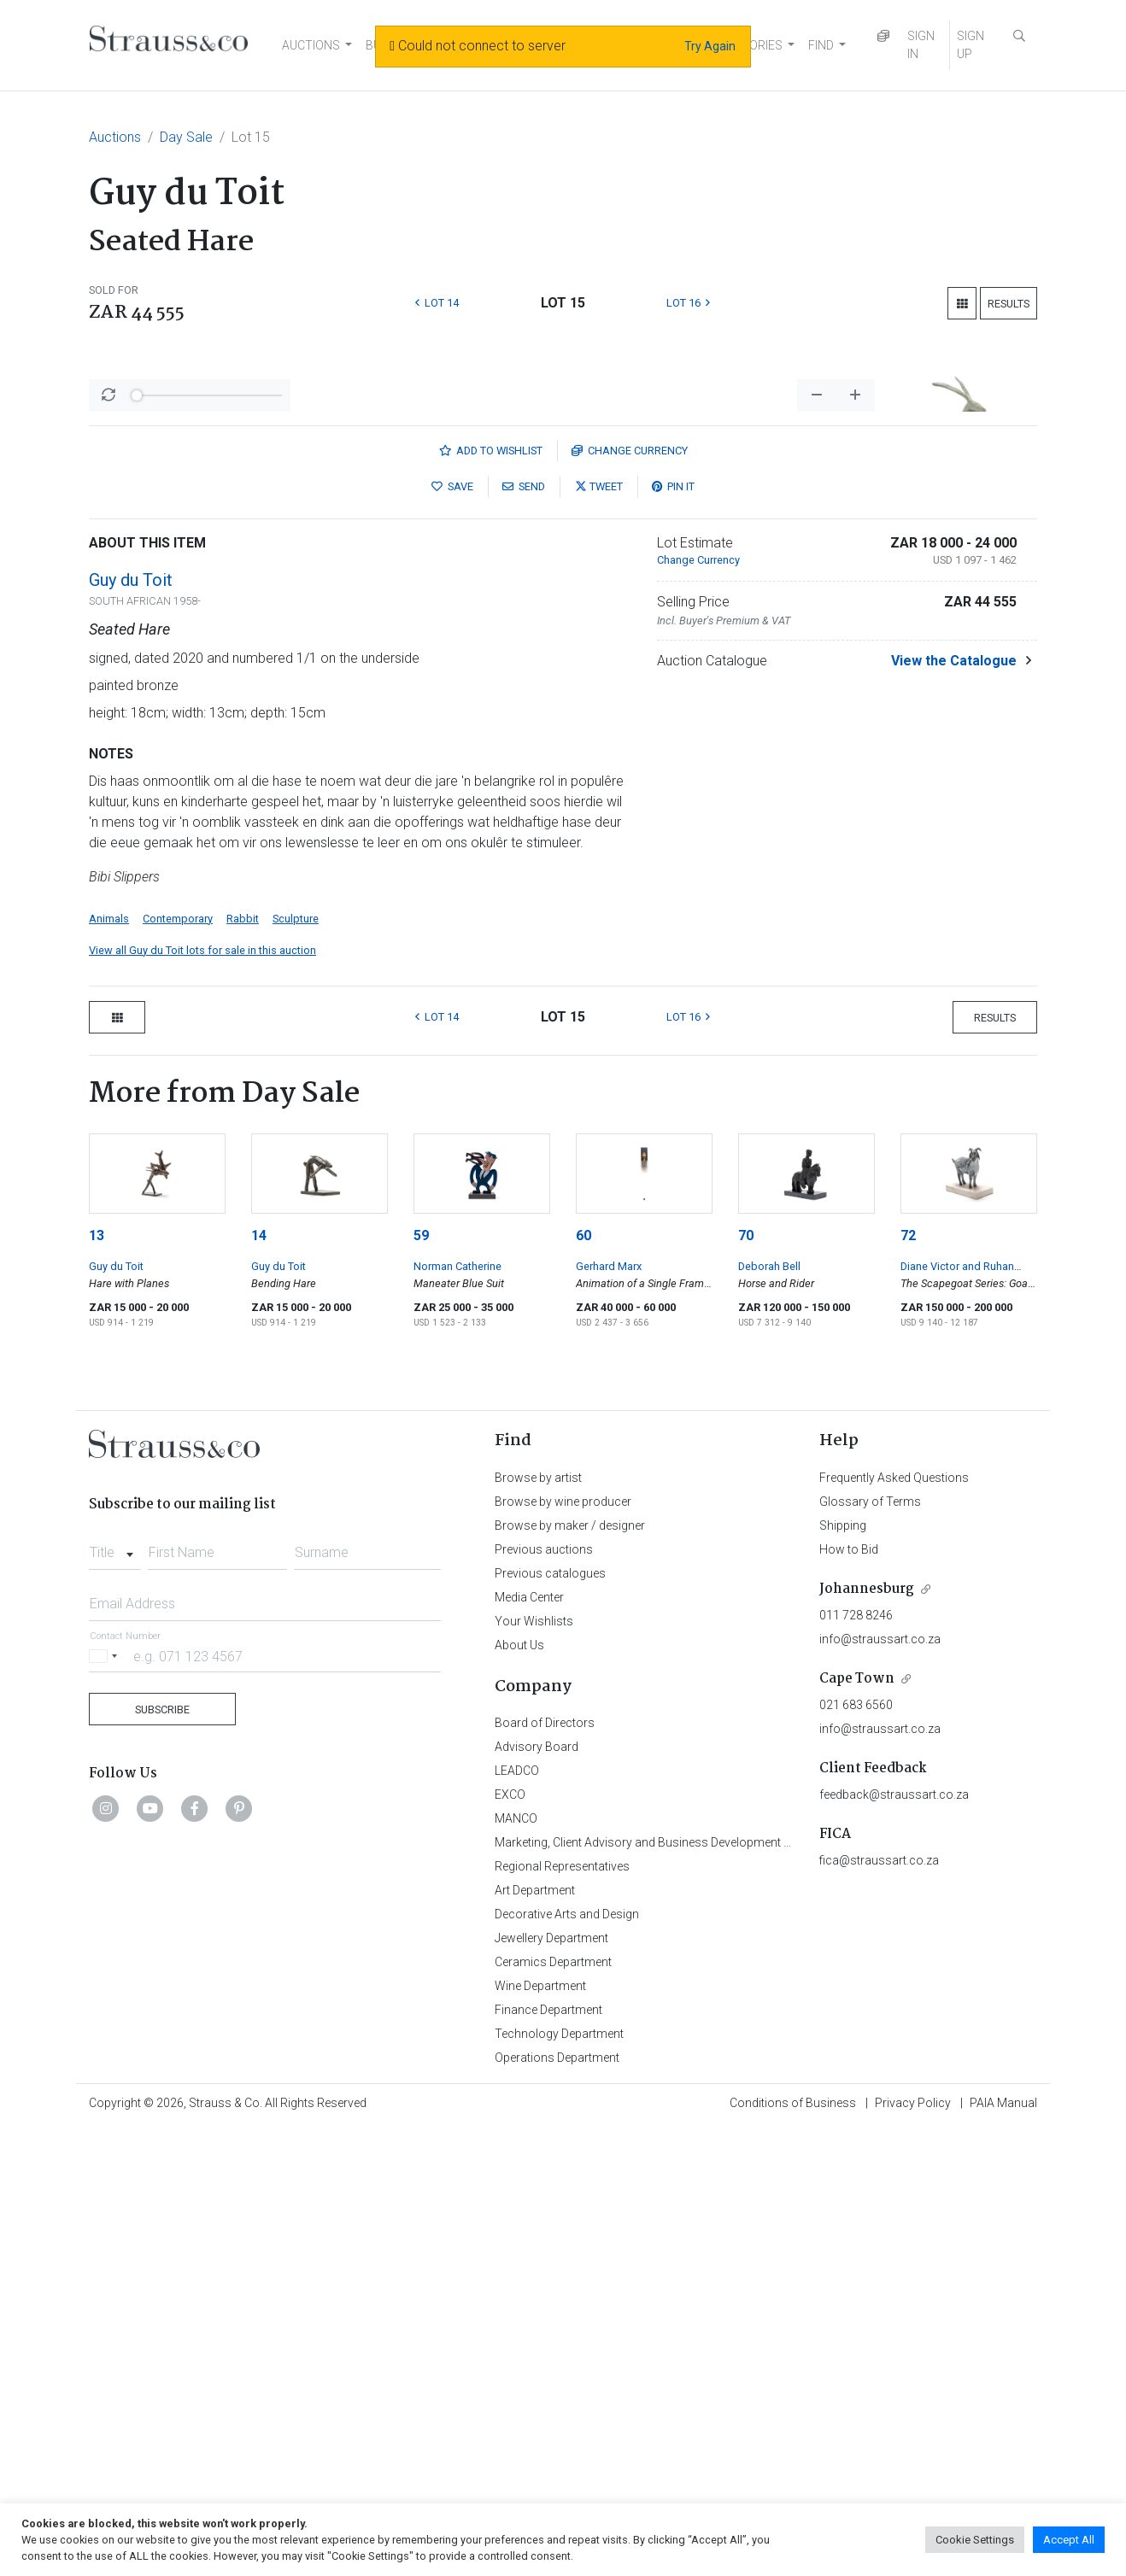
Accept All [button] (1068, 2539)
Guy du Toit (131, 1027)
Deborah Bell (769, 1713)
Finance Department (548, 2457)
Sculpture (296, 1366)
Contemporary (178, 1366)
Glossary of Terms (870, 1949)
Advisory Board (536, 2194)
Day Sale (186, 137)
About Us (519, 2092)
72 (908, 1683)
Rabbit (242, 1366)
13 (96, 1683)
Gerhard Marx (609, 1713)
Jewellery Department (551, 2385)
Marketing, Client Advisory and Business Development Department (670, 2290)
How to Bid (848, 1997)
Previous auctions (544, 1997)
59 (421, 1683)
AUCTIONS (311, 45)
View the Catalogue (954, 1108)
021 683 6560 (856, 2152)
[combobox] (115, 1995)
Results (1008, 303)
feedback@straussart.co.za (894, 2242)
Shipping (842, 1973)
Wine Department (540, 2433)
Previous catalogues (550, 2021)
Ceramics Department (553, 2409)
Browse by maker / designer (570, 1973)
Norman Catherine (457, 1713)
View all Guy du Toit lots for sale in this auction (202, 1397)
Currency (630, 898)
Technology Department (559, 2481)
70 (746, 1683)
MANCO (516, 2266)
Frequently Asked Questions (894, 1925)
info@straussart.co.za (880, 2086)
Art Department (535, 2338)
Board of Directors (545, 2170)
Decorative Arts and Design (567, 2361)
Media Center (529, 2045)
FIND (821, 45)
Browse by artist (538, 1925)
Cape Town (856, 2126)
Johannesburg (866, 2036)
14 (259, 1683)
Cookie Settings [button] (974, 2539)
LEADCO (517, 2218)
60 (583, 1683)
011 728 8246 (856, 2063)
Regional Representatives (562, 2314)
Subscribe (162, 2157)
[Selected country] (106, 2103)
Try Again (710, 46)
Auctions (115, 137)
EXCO (510, 2242)
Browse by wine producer (563, 1949)
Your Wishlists (534, 2068)
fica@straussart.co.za (879, 2308)
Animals (109, 1366)
